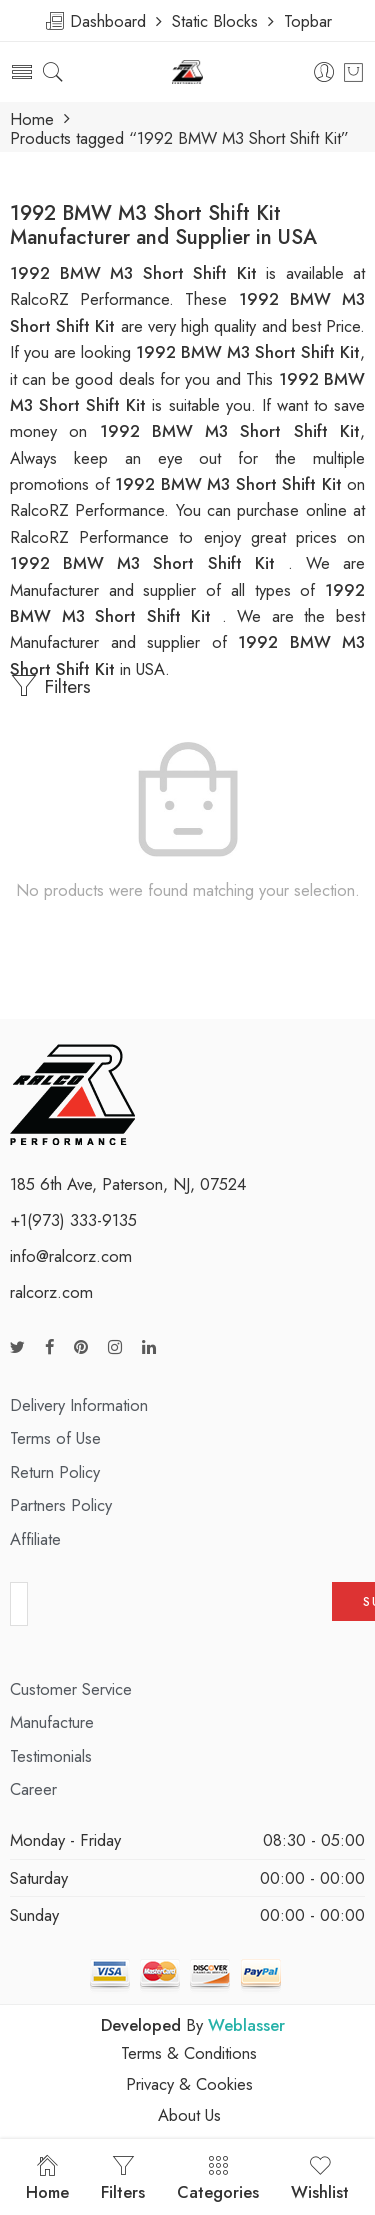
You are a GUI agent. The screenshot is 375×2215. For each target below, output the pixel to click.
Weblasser (246, 2025)
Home (32, 119)
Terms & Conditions (189, 2053)
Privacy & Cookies (189, 2084)
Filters (50, 686)
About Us (189, 2115)
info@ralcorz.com (71, 1256)
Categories (218, 2179)
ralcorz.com (51, 1292)
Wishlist (320, 2179)
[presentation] (180, 1611)
